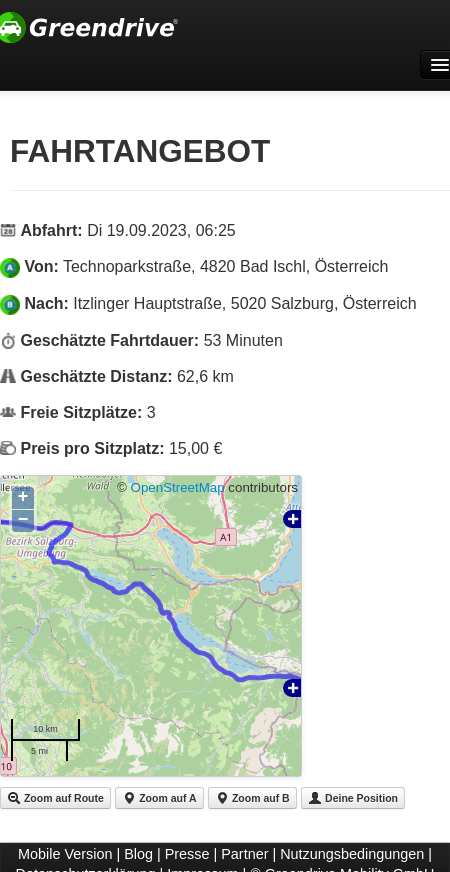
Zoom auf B (252, 798)
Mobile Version (65, 854)
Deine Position (353, 798)
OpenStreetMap (178, 487)
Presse (187, 854)
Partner (244, 854)
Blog (138, 854)
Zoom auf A (159, 798)
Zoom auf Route (55, 798)
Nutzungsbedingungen (352, 854)
